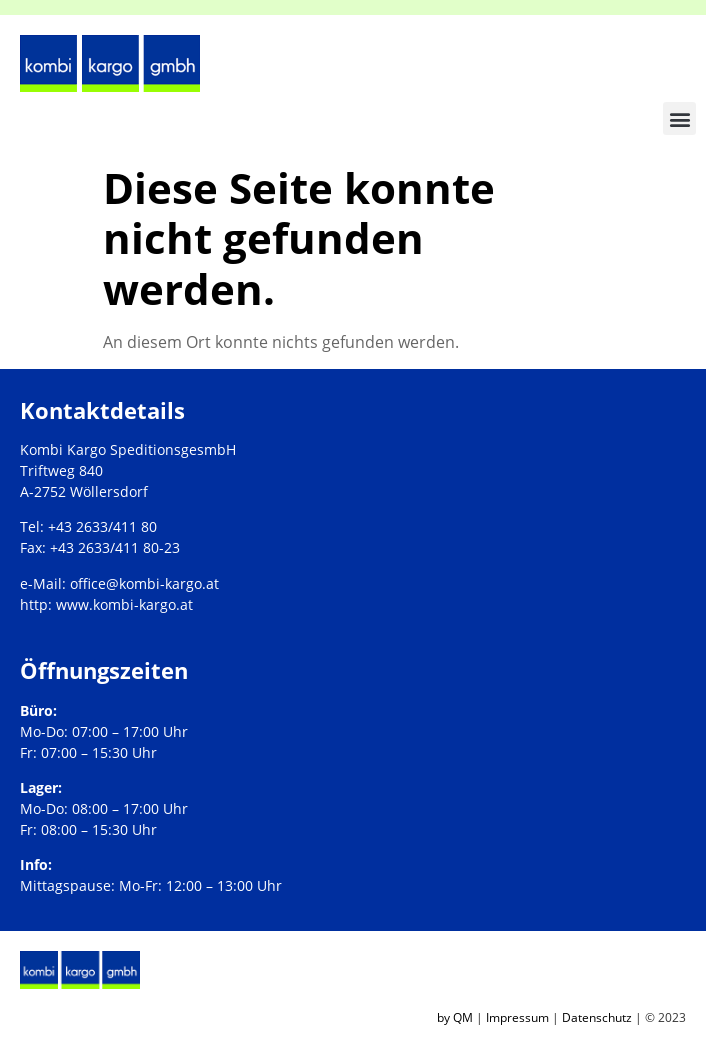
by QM (455, 1017)
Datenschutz (597, 1017)
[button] (679, 118)
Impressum (517, 1017)
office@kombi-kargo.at (144, 583)
